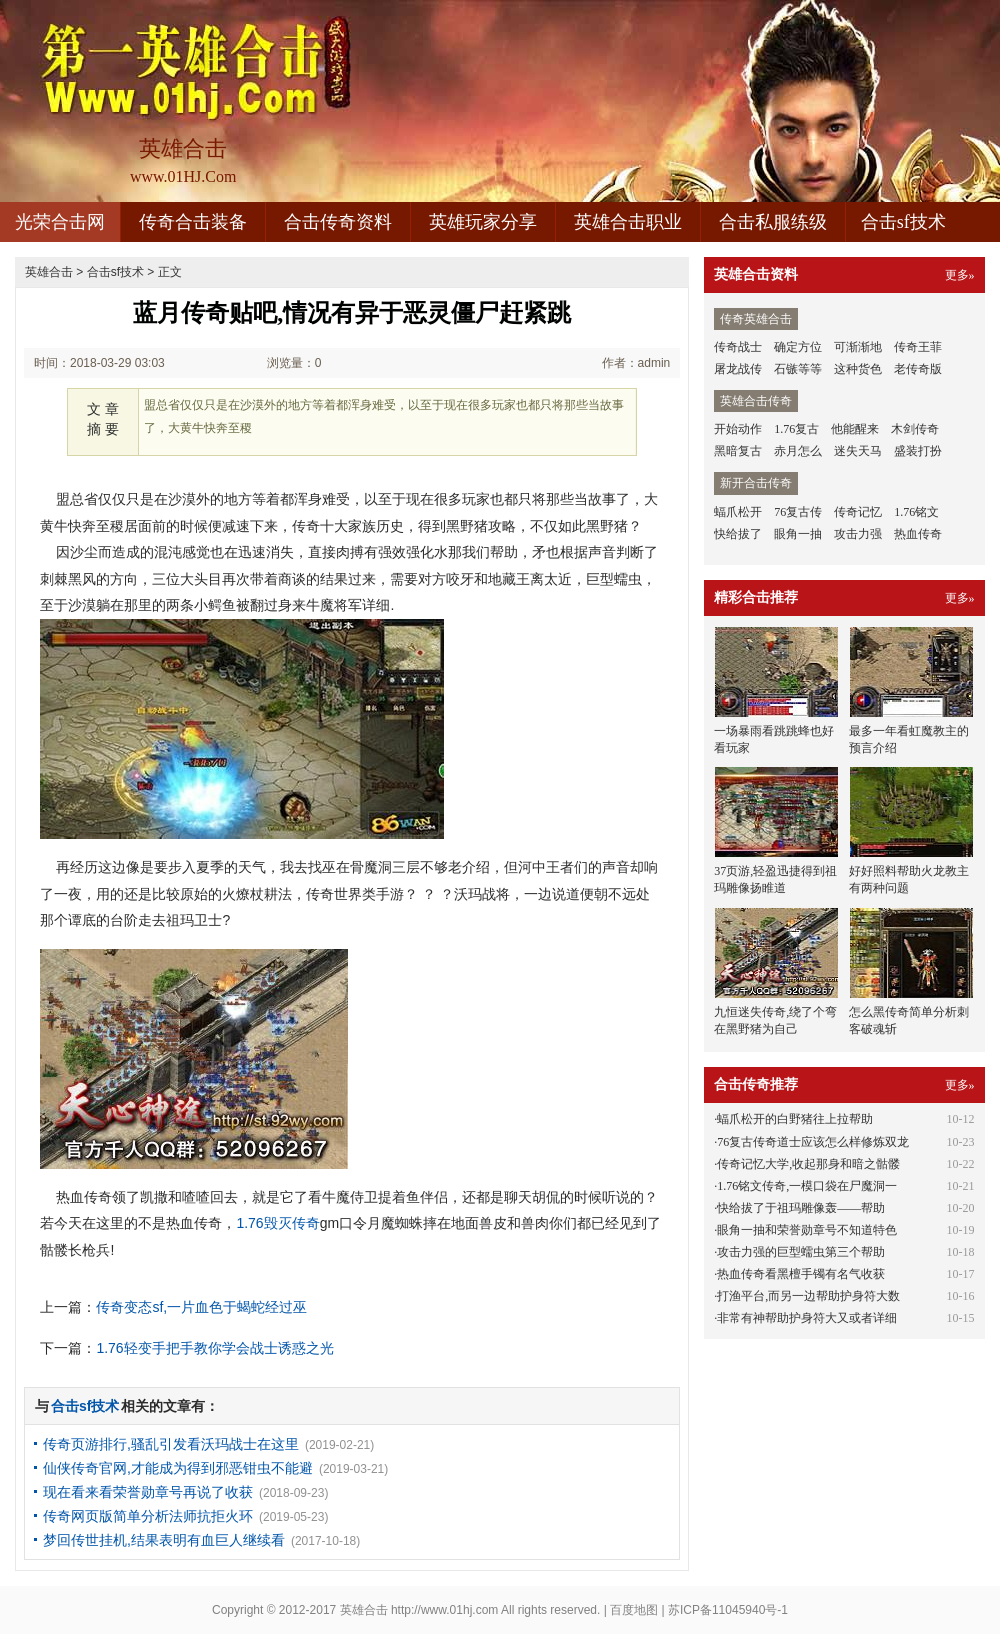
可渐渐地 (858, 347)
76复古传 (798, 512)
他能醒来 (855, 429)
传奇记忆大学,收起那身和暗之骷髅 (808, 1164)
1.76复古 (796, 429)
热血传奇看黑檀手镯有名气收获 (801, 1274)
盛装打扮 (918, 451)
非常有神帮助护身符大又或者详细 (807, 1318)
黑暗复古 (738, 451)
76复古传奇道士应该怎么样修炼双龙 (813, 1142)
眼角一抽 (798, 534)
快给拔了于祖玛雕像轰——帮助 (801, 1208)
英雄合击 (49, 272)
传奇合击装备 (193, 222)
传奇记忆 (858, 512)
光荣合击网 (60, 222)
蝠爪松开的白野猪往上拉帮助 (795, 1119)
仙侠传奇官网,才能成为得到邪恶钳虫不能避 (178, 1468)
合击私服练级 (773, 222)
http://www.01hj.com (444, 1610)
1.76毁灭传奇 (277, 1223)
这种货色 (858, 369)
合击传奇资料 (338, 222)
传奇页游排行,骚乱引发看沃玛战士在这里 (171, 1444)
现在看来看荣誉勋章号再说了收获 (148, 1492)
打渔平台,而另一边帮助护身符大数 (808, 1296)
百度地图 (634, 1610)
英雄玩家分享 (483, 222)
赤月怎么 (798, 451)
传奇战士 (738, 347)
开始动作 (738, 429)
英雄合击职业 (628, 222)
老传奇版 (918, 369)
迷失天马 (858, 451)
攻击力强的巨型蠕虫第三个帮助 (801, 1252)
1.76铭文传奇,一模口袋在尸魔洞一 (807, 1186)
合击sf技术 (903, 222)
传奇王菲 (918, 347)
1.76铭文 (916, 512)
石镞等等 (798, 369)
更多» (960, 275)
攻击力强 (858, 534)
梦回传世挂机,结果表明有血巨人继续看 (164, 1540)
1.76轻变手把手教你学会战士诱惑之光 (214, 1348)
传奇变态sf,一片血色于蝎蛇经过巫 (201, 1307)
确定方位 (798, 347)
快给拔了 (738, 534)
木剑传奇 (915, 429)
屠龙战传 (738, 369)
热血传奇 (918, 534)
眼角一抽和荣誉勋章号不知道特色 (807, 1230)
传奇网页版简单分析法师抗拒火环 (148, 1516)
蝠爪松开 (738, 512)
